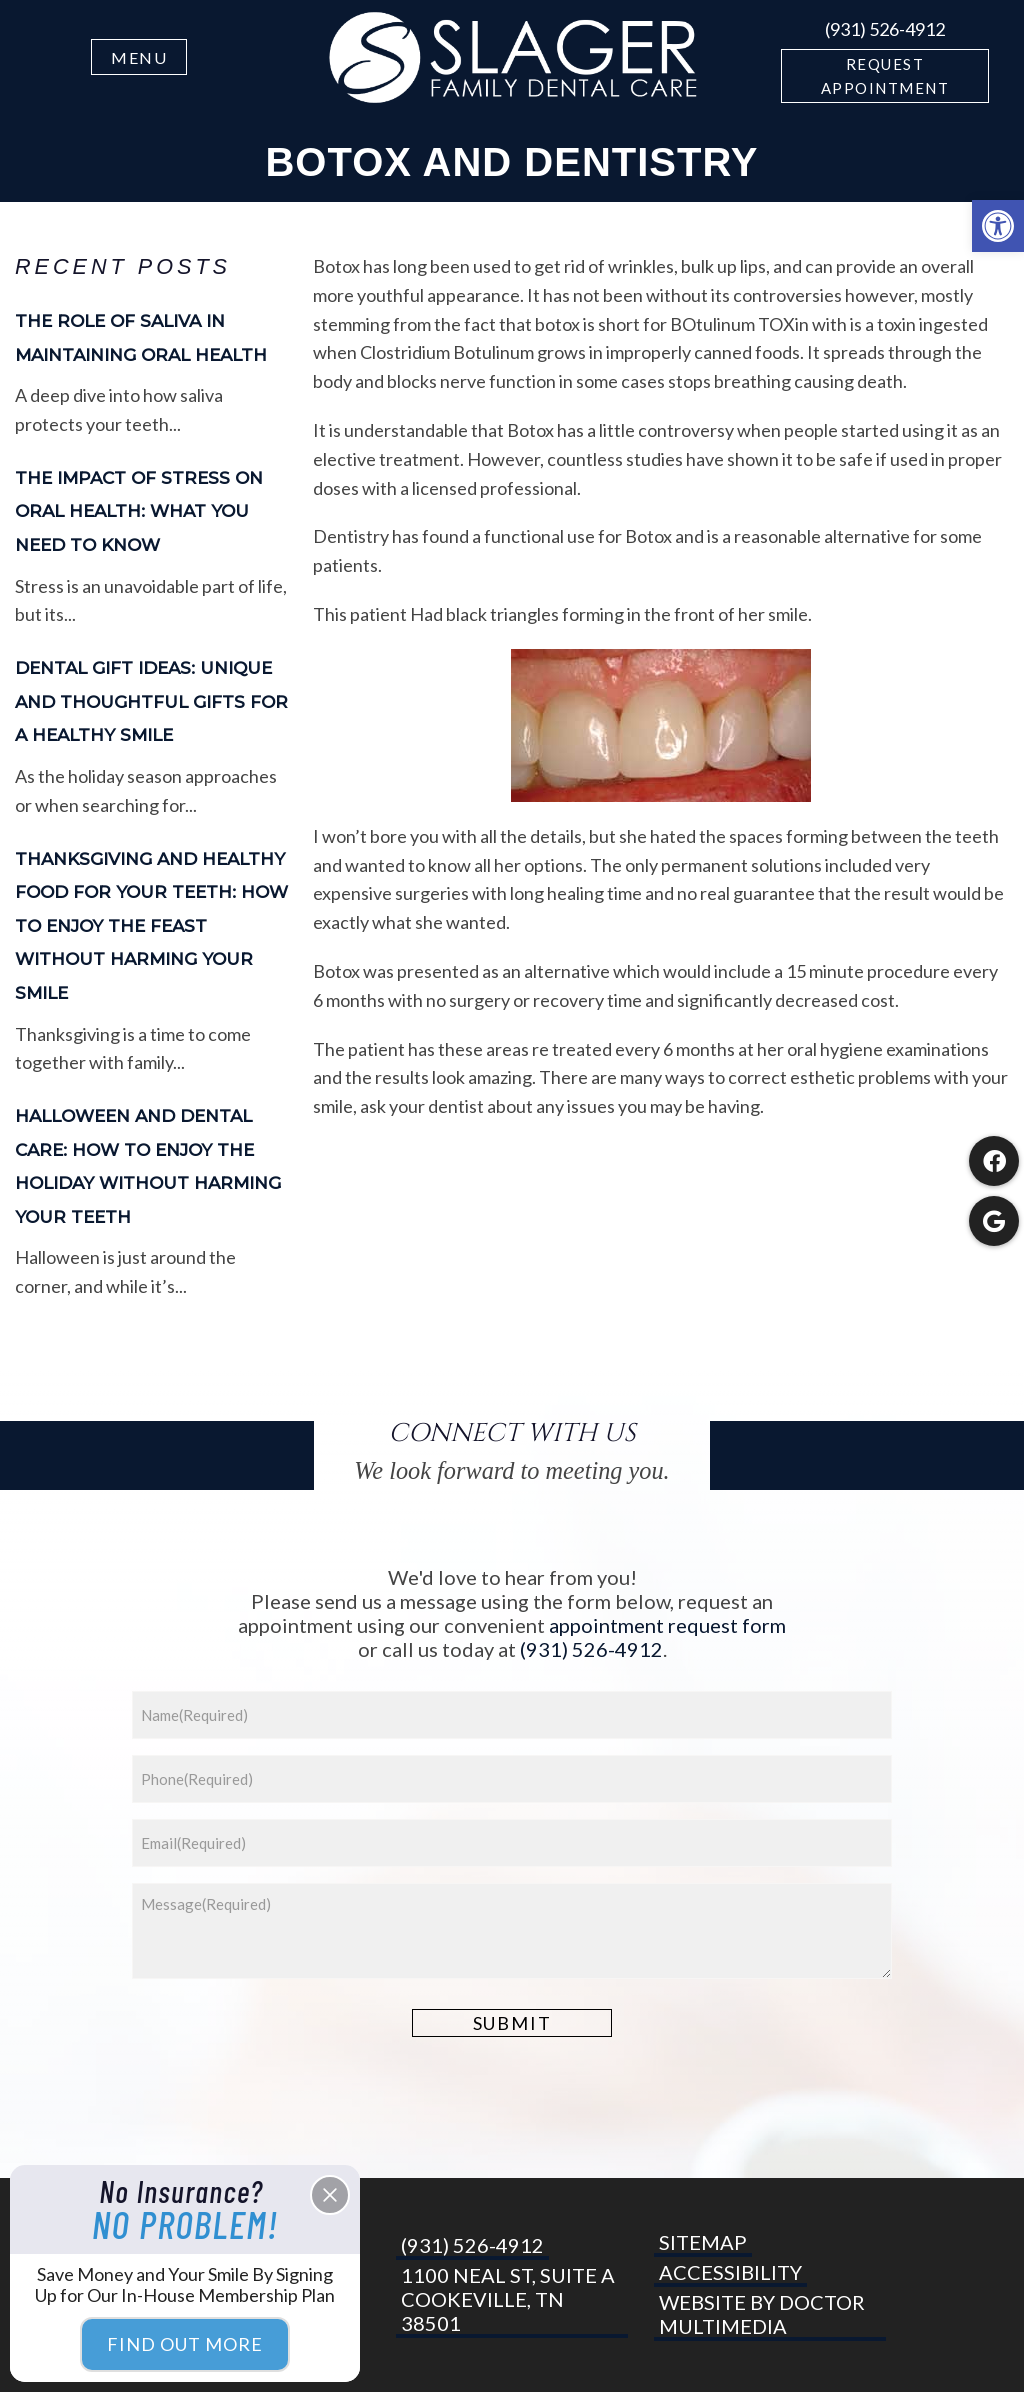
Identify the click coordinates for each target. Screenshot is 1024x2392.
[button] (998, 226)
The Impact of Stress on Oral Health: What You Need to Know (139, 511)
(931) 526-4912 (885, 29)
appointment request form (667, 1625)
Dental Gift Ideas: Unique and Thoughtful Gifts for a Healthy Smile (151, 701)
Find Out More (185, 2344)
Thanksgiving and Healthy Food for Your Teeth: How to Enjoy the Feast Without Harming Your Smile (151, 926)
